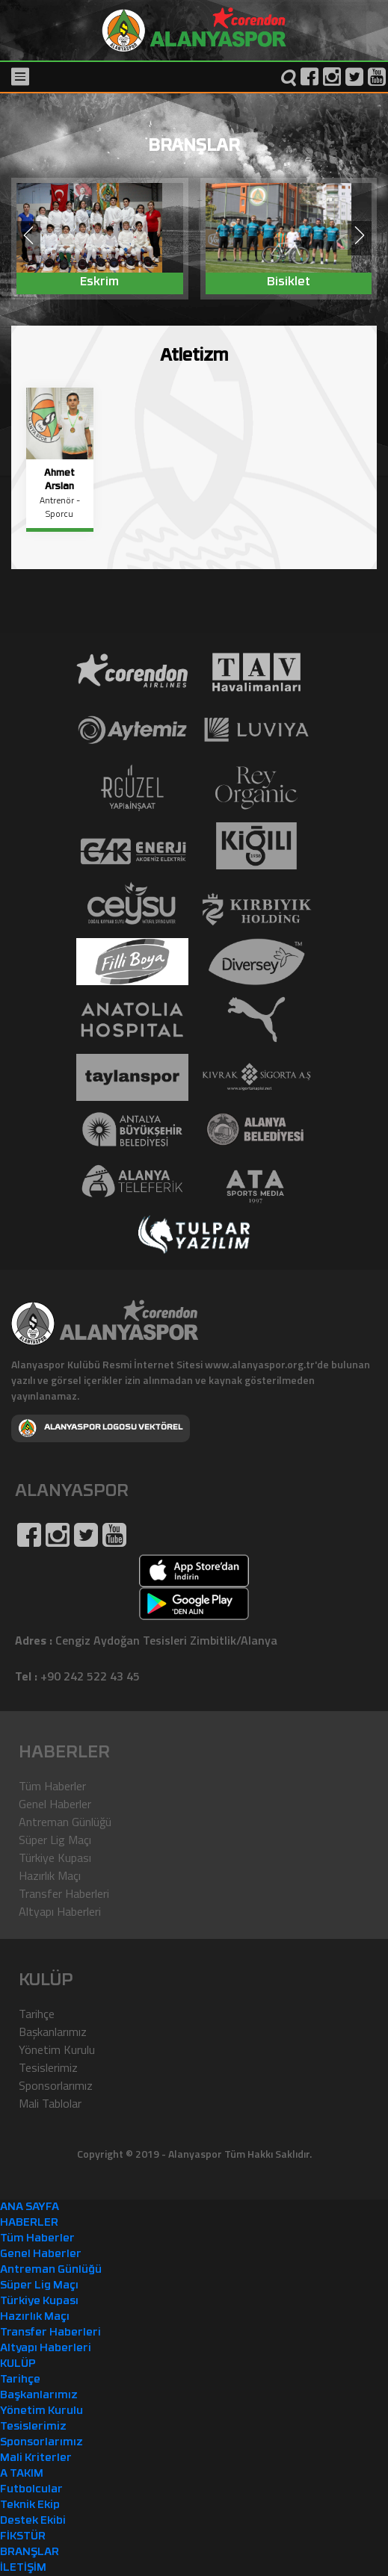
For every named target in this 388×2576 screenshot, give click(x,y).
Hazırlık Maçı (50, 1875)
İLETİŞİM (23, 2568)
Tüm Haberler (52, 1786)
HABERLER (29, 2223)
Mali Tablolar (50, 2103)
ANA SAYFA (29, 2207)
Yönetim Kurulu (57, 2049)
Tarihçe (37, 2014)
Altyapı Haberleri (60, 1911)
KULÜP (18, 2364)
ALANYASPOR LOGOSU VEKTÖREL (100, 1428)
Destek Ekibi (33, 2521)
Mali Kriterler (36, 2458)
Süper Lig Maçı (55, 1840)
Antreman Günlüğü (65, 1822)
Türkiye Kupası (55, 1857)
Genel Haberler (55, 1804)
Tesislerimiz (48, 2067)
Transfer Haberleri (64, 1893)
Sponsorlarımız (56, 2085)
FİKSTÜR (23, 2536)
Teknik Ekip (30, 2505)
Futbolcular (31, 2489)
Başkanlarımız (53, 2031)
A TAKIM (21, 2474)
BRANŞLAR (29, 2552)
